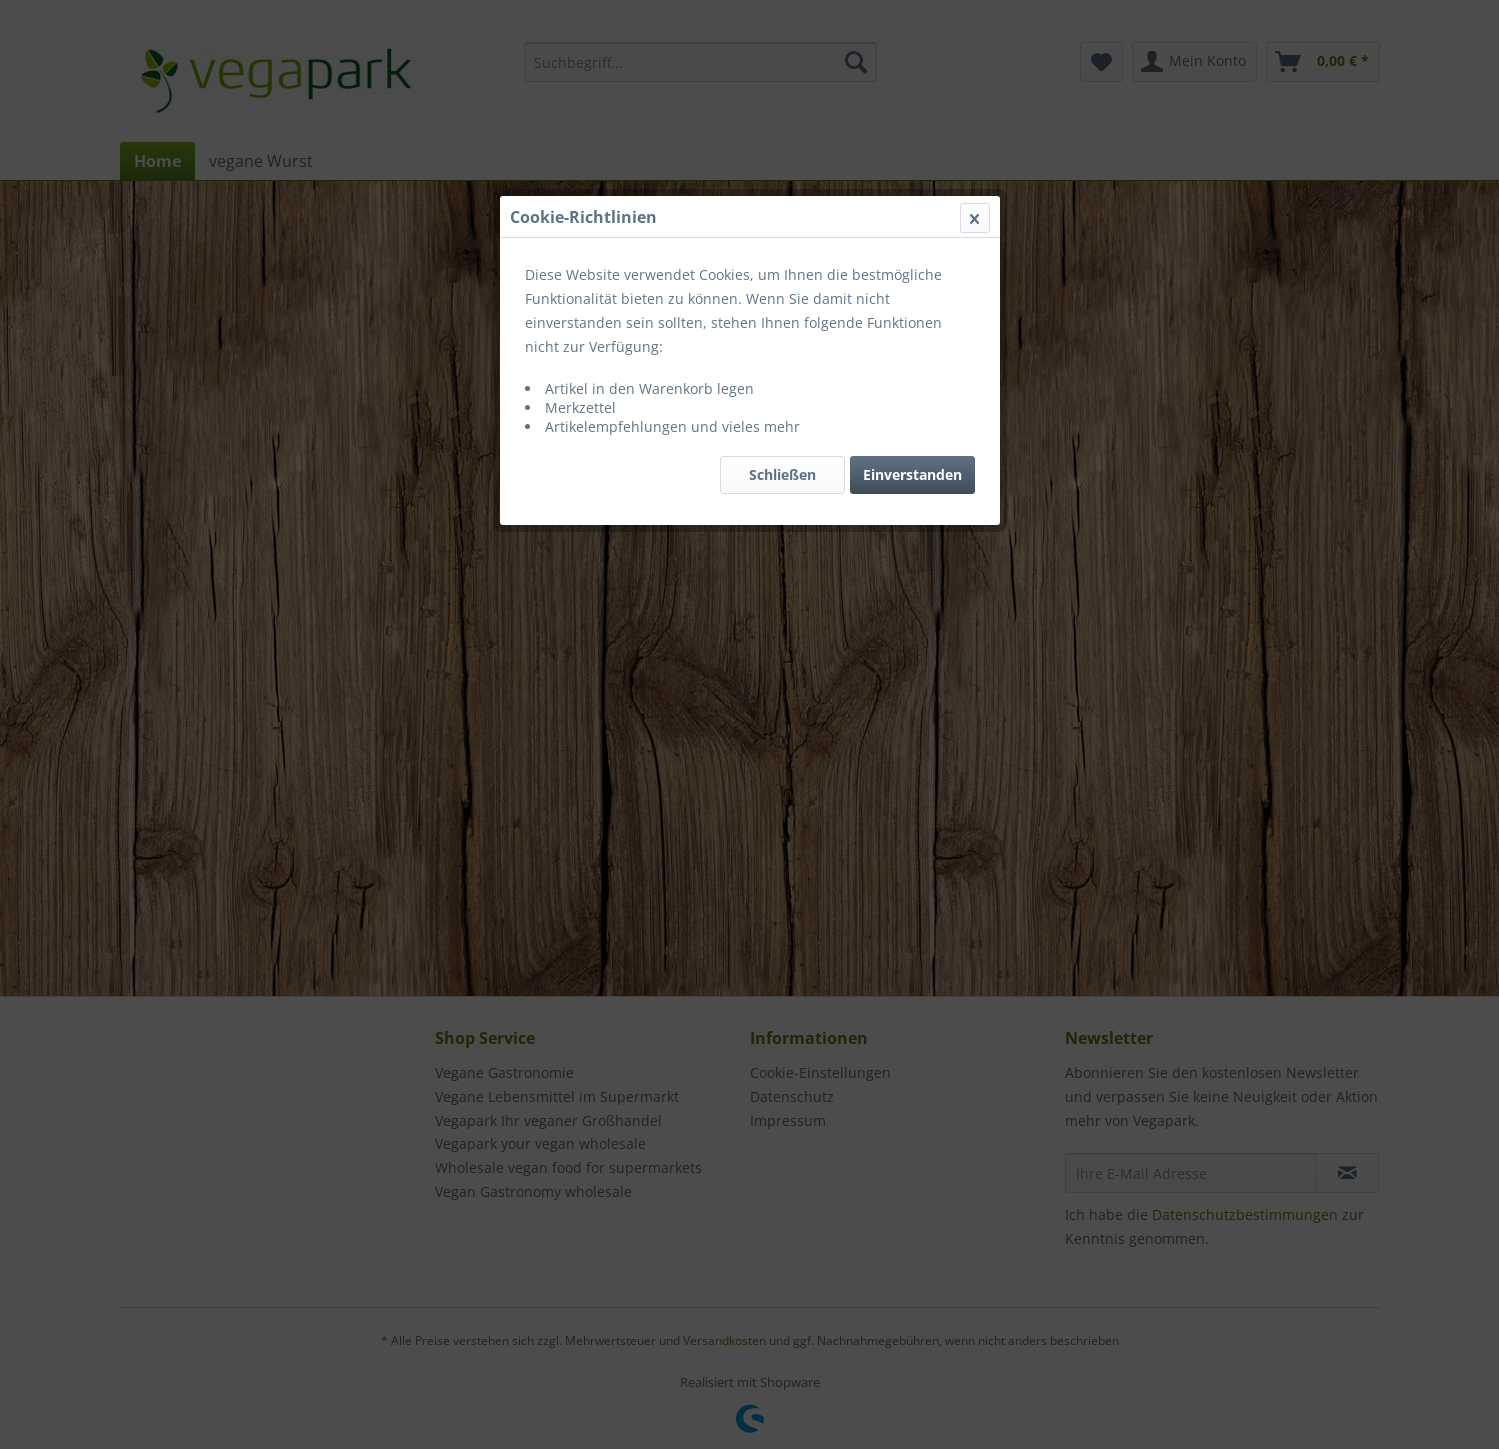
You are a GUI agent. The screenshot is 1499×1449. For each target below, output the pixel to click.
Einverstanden (912, 474)
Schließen (782, 474)
